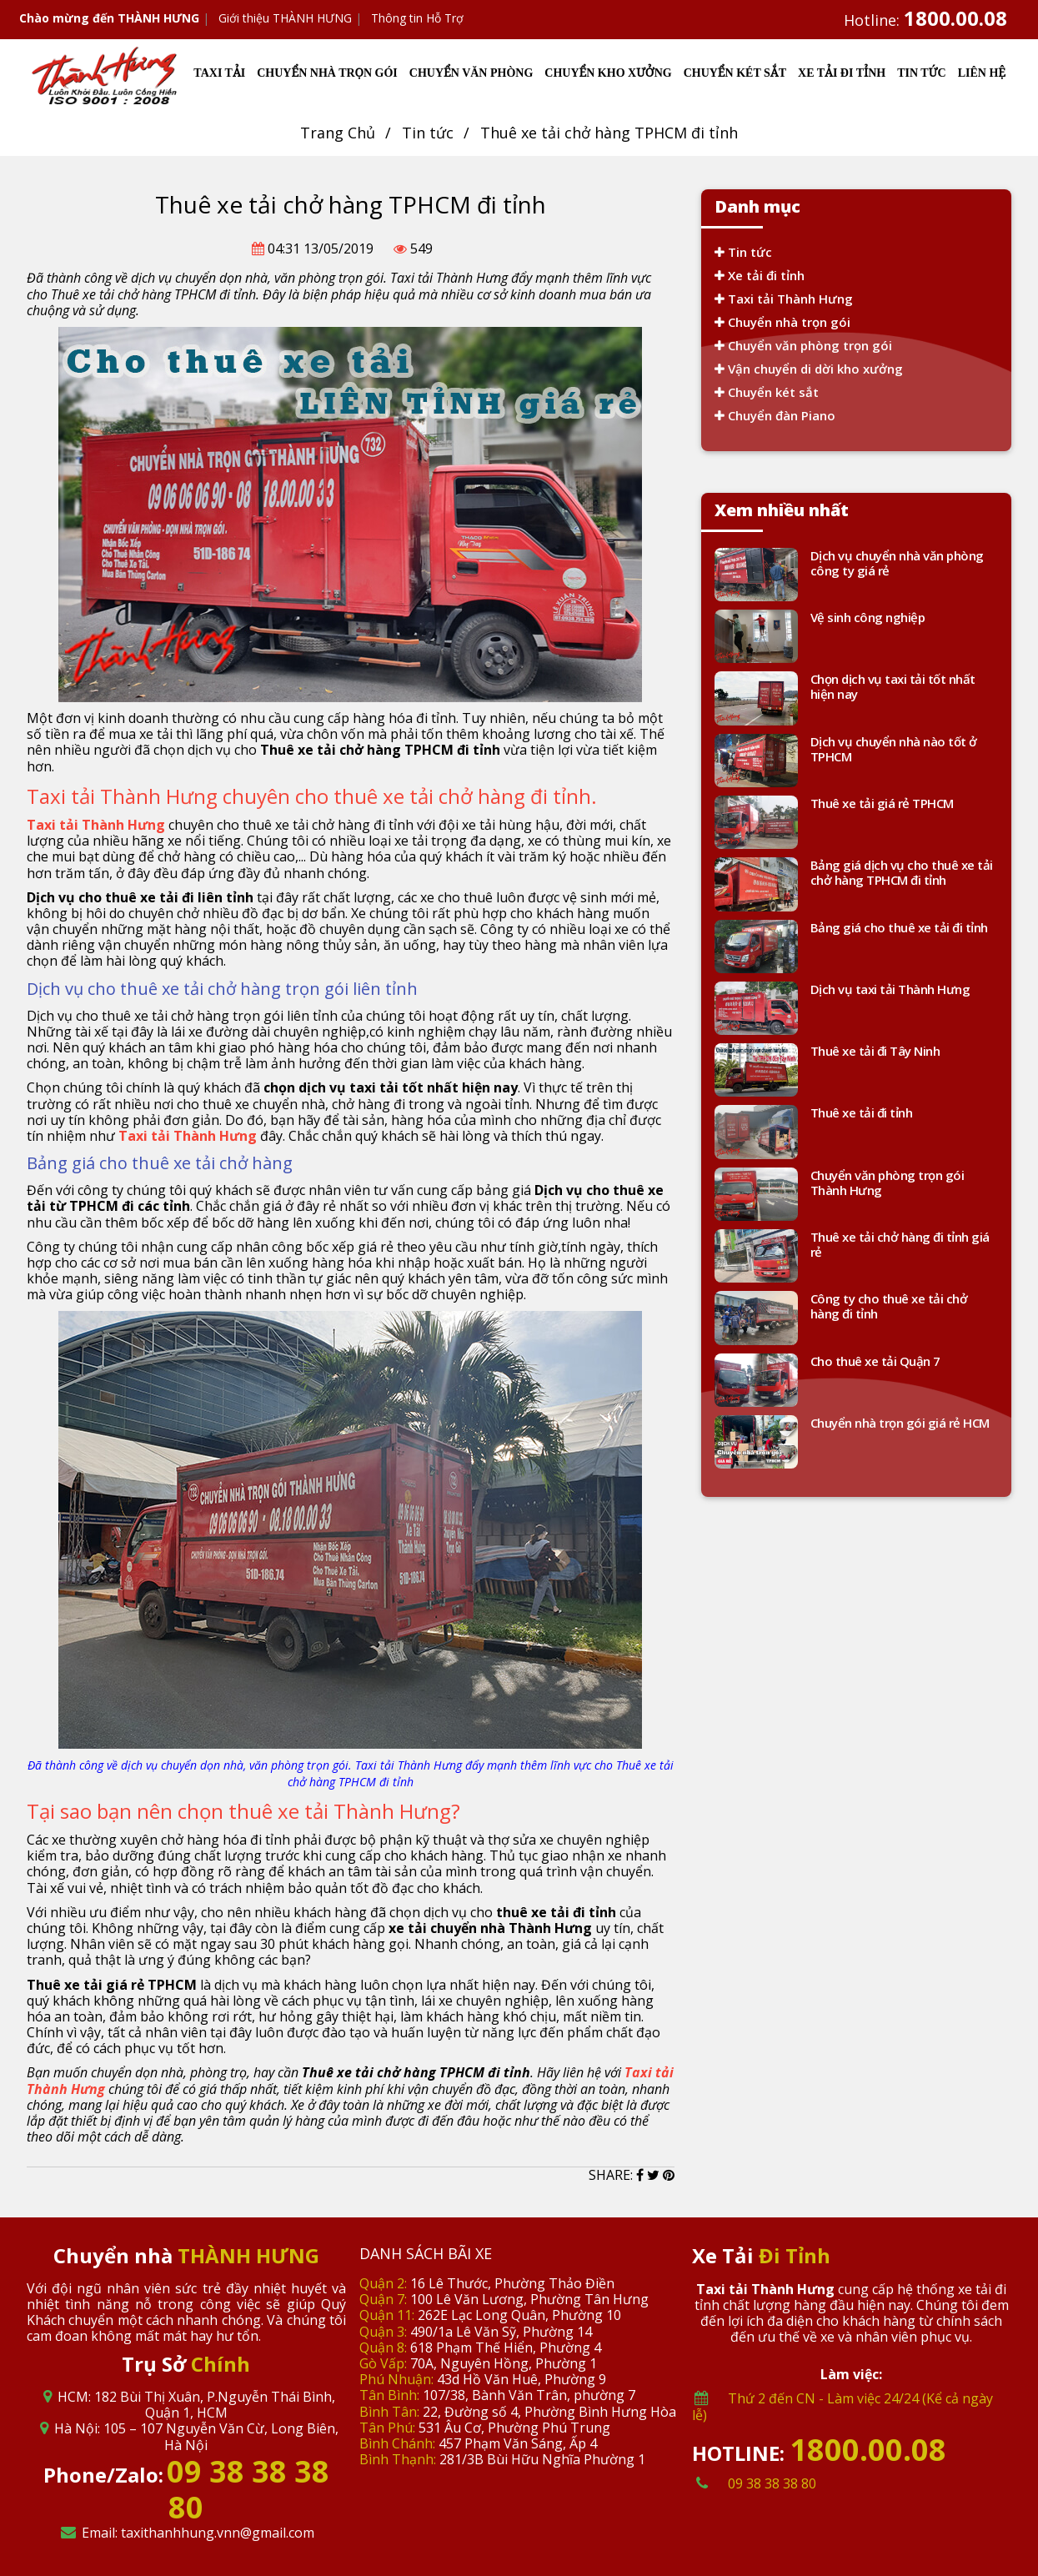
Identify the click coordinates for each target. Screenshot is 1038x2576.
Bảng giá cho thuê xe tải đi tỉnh (899, 928)
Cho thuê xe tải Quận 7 (875, 1361)
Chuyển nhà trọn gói (782, 322)
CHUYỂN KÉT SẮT (735, 73)
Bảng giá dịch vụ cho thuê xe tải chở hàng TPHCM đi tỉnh (901, 872)
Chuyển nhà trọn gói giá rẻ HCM (900, 1423)
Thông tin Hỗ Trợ (417, 18)
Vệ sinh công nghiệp (867, 617)
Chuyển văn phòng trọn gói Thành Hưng (887, 1182)
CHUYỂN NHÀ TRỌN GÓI (327, 73)
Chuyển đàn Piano (775, 415)
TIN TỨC (921, 73)
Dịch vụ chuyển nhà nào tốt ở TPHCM (893, 749)
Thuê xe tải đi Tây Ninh (875, 1051)
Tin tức (428, 133)
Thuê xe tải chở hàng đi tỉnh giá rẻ (900, 1244)
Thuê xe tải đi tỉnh (861, 1113)
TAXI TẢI (219, 73)
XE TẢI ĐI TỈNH (841, 73)
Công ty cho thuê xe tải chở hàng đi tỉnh (889, 1306)
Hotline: (925, 20)
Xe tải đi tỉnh (760, 275)
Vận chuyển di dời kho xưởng (809, 368)
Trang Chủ (337, 133)
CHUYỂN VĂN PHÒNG (471, 73)
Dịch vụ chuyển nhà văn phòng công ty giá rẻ (897, 563)
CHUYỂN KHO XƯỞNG (607, 73)
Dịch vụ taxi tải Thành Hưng (890, 989)
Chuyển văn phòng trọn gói (803, 345)
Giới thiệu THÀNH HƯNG (285, 18)
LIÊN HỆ (981, 73)
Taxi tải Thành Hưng (784, 298)
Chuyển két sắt (767, 392)
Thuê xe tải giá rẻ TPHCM (882, 803)
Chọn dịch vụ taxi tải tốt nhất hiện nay (892, 686)
